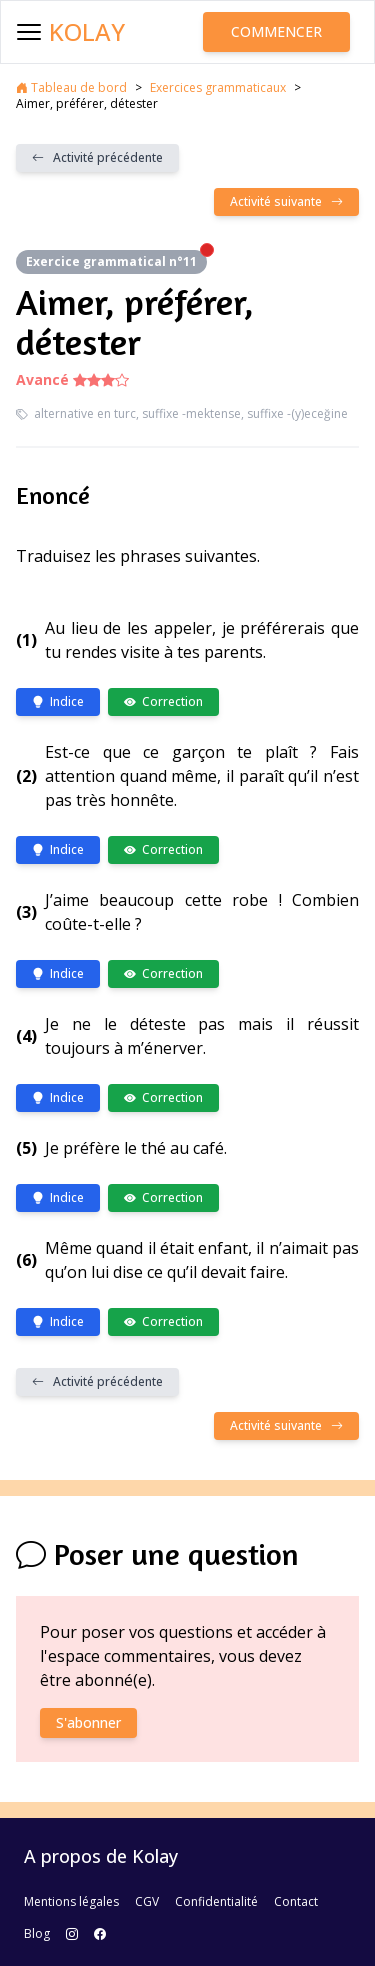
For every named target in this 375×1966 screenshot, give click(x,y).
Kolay (87, 32)
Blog (37, 1933)
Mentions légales (71, 1901)
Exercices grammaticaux (218, 87)
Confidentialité (216, 1901)
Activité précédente (97, 157)
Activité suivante (286, 201)
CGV (147, 1901)
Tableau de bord (71, 87)
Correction (163, 701)
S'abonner (88, 1722)
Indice (58, 701)
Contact (296, 1901)
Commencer (276, 31)
